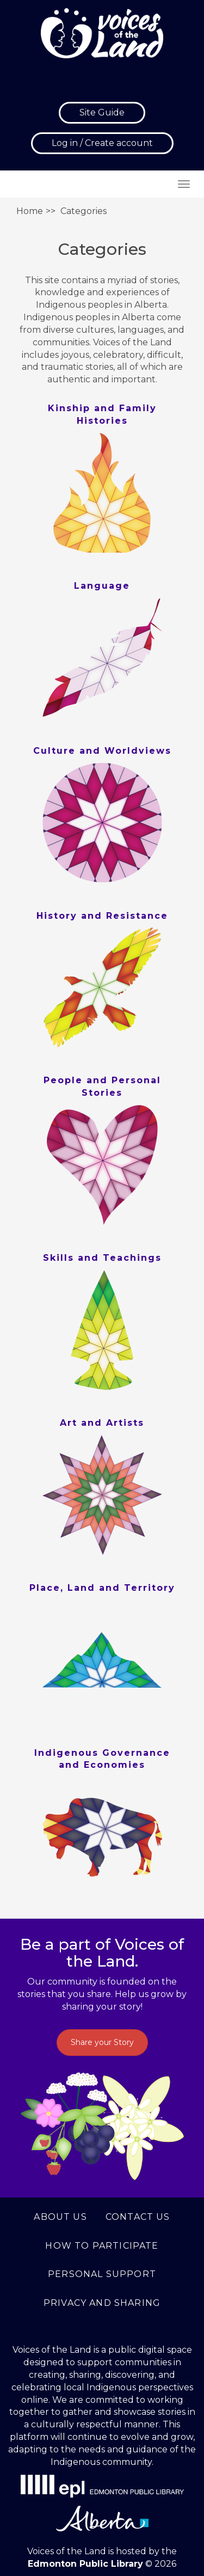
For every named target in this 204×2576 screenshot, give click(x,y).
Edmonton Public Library (85, 2564)
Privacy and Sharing (102, 2303)
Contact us (138, 2217)
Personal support (102, 2274)
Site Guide (102, 112)
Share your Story (102, 2042)
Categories (83, 211)
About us (60, 2217)
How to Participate (101, 2246)
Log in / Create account (102, 143)
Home (29, 211)
